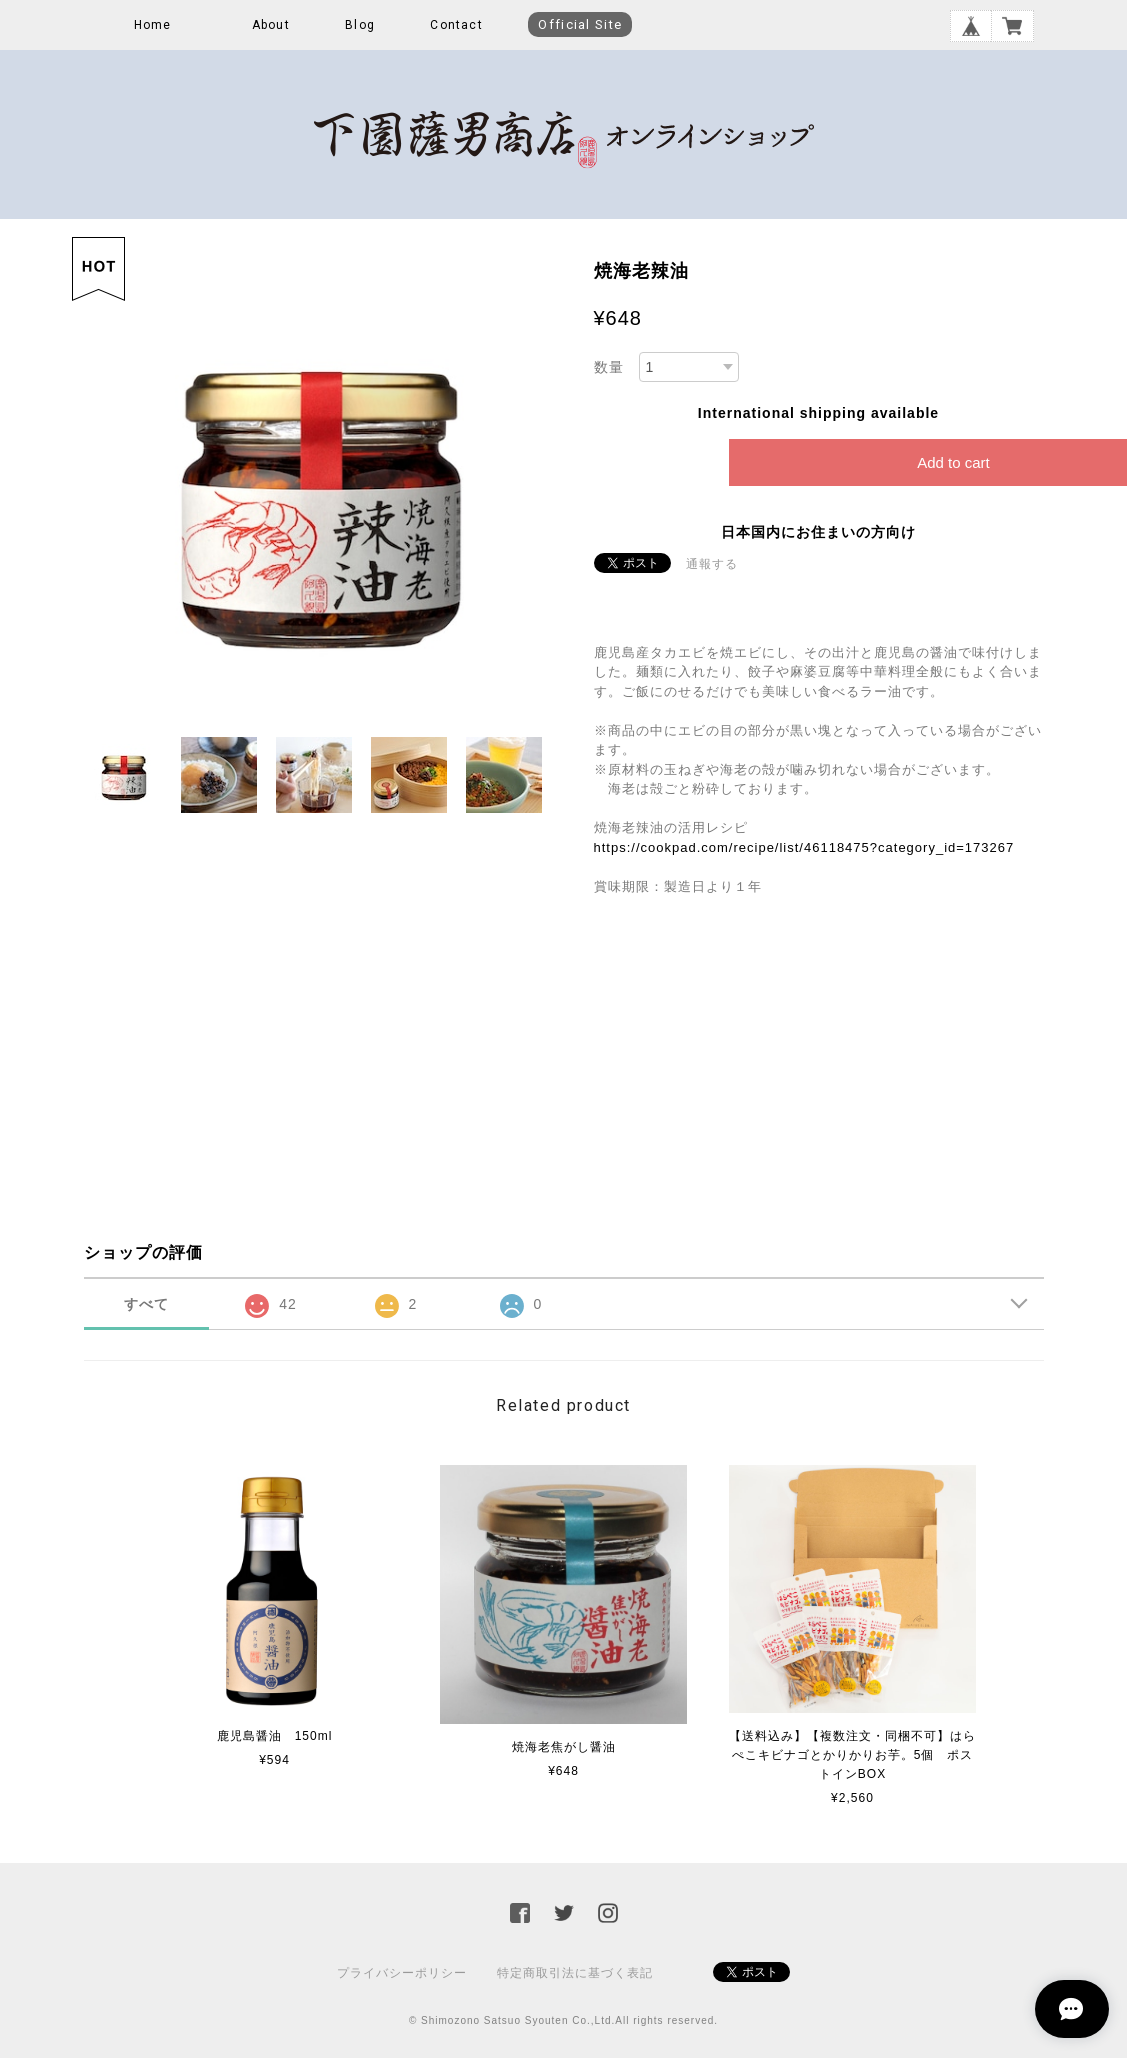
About (271, 25)
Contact (456, 25)
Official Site (580, 24)
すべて (146, 1304)
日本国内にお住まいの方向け (818, 532)
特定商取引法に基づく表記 (575, 1973)
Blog (360, 25)
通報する (712, 564)
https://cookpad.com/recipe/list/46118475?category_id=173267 (804, 847)
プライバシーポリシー (402, 1973)
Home (153, 25)
